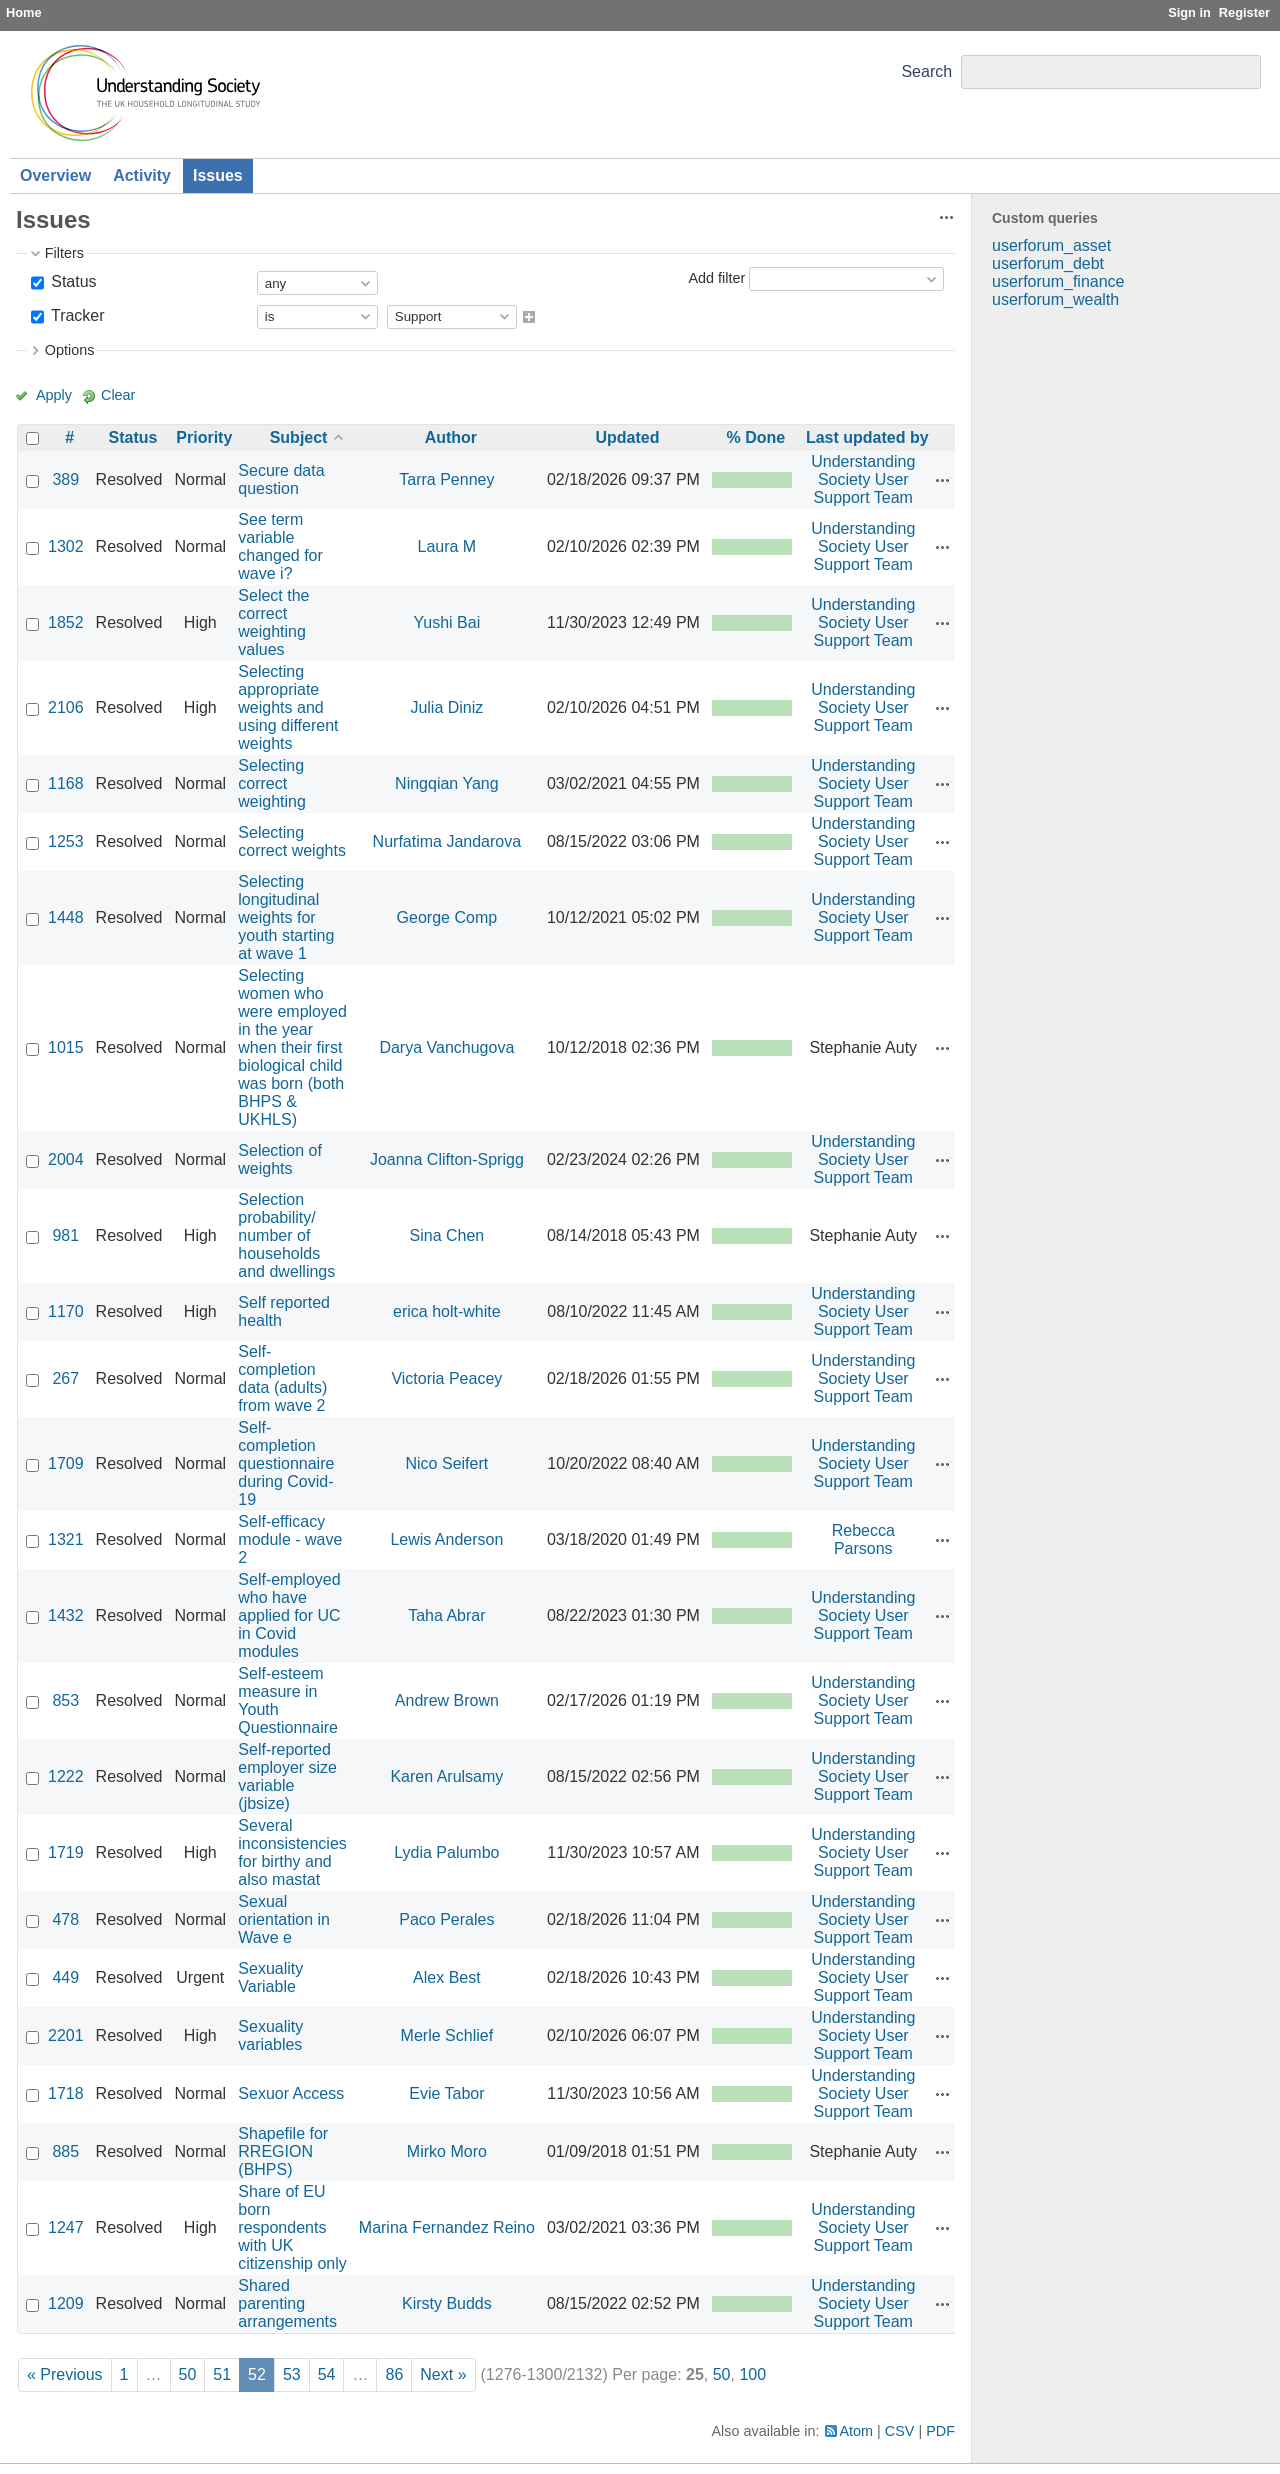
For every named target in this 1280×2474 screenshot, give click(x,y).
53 (292, 2374)
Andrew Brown (447, 1700)
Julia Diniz (446, 707)
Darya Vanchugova (446, 1047)
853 (65, 1700)
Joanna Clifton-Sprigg (447, 1159)
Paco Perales (446, 1919)
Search (926, 71)
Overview (55, 175)
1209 (66, 2303)
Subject (299, 437)
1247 (66, 2227)
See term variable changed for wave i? (280, 546)
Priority (204, 437)
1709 (66, 1463)
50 (188, 2374)
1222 (66, 1776)
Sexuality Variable (270, 1977)
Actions (943, 480)
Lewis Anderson (446, 1539)
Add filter (716, 278)
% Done (756, 437)
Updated (627, 437)
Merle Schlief (447, 2035)
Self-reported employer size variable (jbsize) (287, 1776)
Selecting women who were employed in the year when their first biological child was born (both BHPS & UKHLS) (292, 1047)
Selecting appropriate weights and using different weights (288, 707)
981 (65, 1235)
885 (65, 2151)
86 (394, 2374)
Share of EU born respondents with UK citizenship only (292, 2227)
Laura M (447, 546)
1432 (66, 1615)
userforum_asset (1051, 245)
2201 (66, 2035)
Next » (443, 2374)
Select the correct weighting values (273, 622)
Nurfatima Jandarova (447, 841)
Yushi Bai (447, 622)
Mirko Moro (447, 2151)
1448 (66, 917)
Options (70, 350)
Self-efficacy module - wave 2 (290, 1539)
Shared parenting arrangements (287, 2303)
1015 (66, 1047)
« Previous (65, 2374)
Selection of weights (280, 1159)
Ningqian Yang (447, 783)
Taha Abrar (446, 1615)
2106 (66, 707)
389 (65, 479)
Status (72, 281)
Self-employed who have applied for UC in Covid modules (289, 1615)
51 (222, 2374)
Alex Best (447, 1977)
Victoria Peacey (446, 1378)
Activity (142, 175)
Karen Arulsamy (446, 1776)
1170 (66, 1311)
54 (327, 2374)
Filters (64, 253)
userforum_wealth (1055, 299)
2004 (66, 1159)
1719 (66, 1852)
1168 (66, 783)
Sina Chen (447, 1235)
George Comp (447, 917)
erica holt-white (447, 1311)
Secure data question (281, 479)
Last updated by (867, 437)
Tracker (76, 315)
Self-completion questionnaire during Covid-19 (286, 1463)
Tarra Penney (446, 479)
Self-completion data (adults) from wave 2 (282, 1378)
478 (65, 1919)
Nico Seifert (447, 1463)
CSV (900, 2431)
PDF (940, 2431)
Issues (218, 175)
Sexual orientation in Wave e (284, 1919)
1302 (66, 546)
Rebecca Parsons (863, 1539)
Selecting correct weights (292, 841)
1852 (66, 622)
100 (752, 2374)
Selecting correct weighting (272, 783)
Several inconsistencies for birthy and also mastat (292, 1852)
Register (1244, 12)
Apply (54, 395)
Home (24, 12)
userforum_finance (1058, 281)
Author (451, 437)
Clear (118, 395)
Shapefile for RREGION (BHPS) (283, 2151)
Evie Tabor (446, 2093)
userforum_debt (1048, 263)
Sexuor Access (291, 2093)
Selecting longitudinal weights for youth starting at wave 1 (286, 917)
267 (65, 1378)
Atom (857, 2431)
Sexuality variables (270, 2035)
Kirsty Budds (447, 2303)
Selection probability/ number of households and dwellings (286, 1235)
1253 (66, 841)
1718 (66, 2093)
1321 (66, 1539)
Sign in (1189, 12)
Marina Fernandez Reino (447, 2227)
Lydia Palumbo (446, 1852)
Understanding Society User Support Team (863, 479)
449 (65, 1977)
